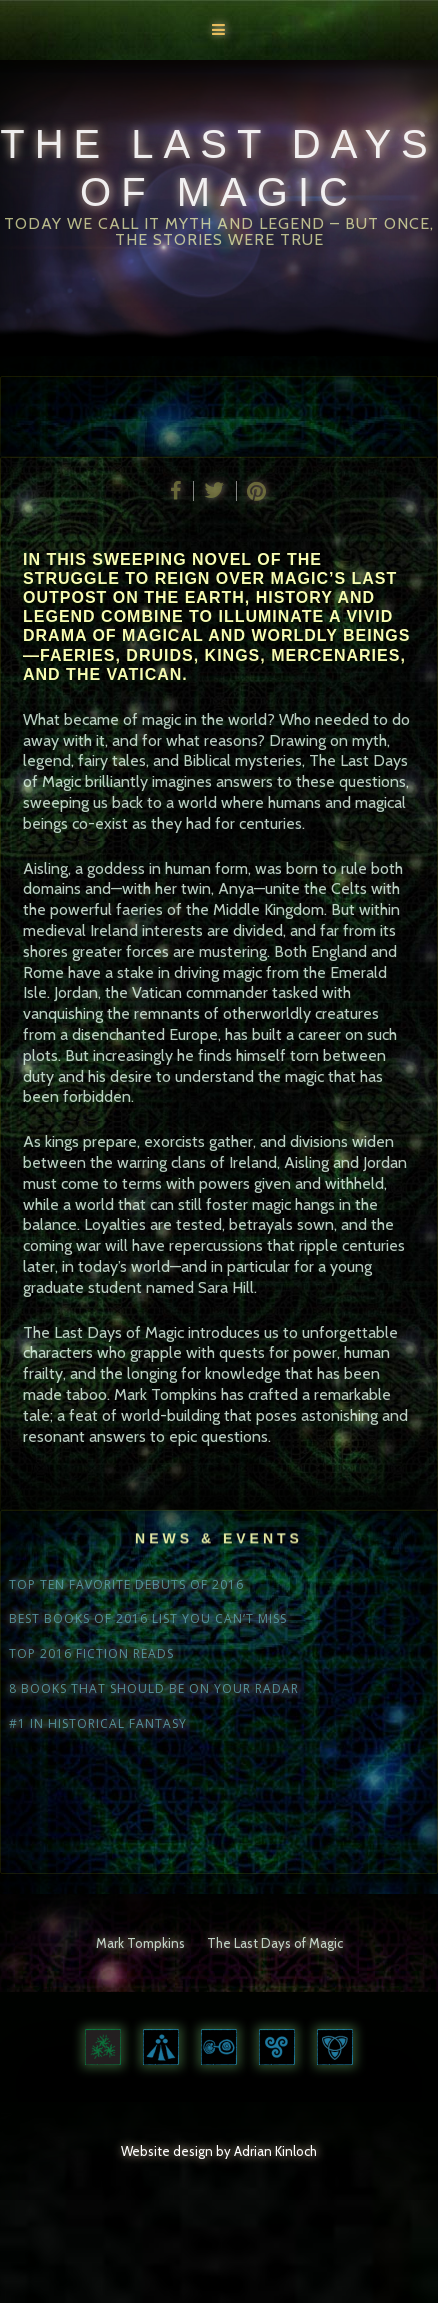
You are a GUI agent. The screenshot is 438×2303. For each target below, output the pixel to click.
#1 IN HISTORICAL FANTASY (98, 1724)
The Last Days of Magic (275, 1943)
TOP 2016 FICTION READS (91, 1654)
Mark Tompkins (140, 1943)
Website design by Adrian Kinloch (219, 2151)
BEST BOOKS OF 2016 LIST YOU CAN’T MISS (148, 1619)
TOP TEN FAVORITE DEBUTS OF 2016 (126, 1585)
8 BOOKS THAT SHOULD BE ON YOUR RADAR (154, 1689)
